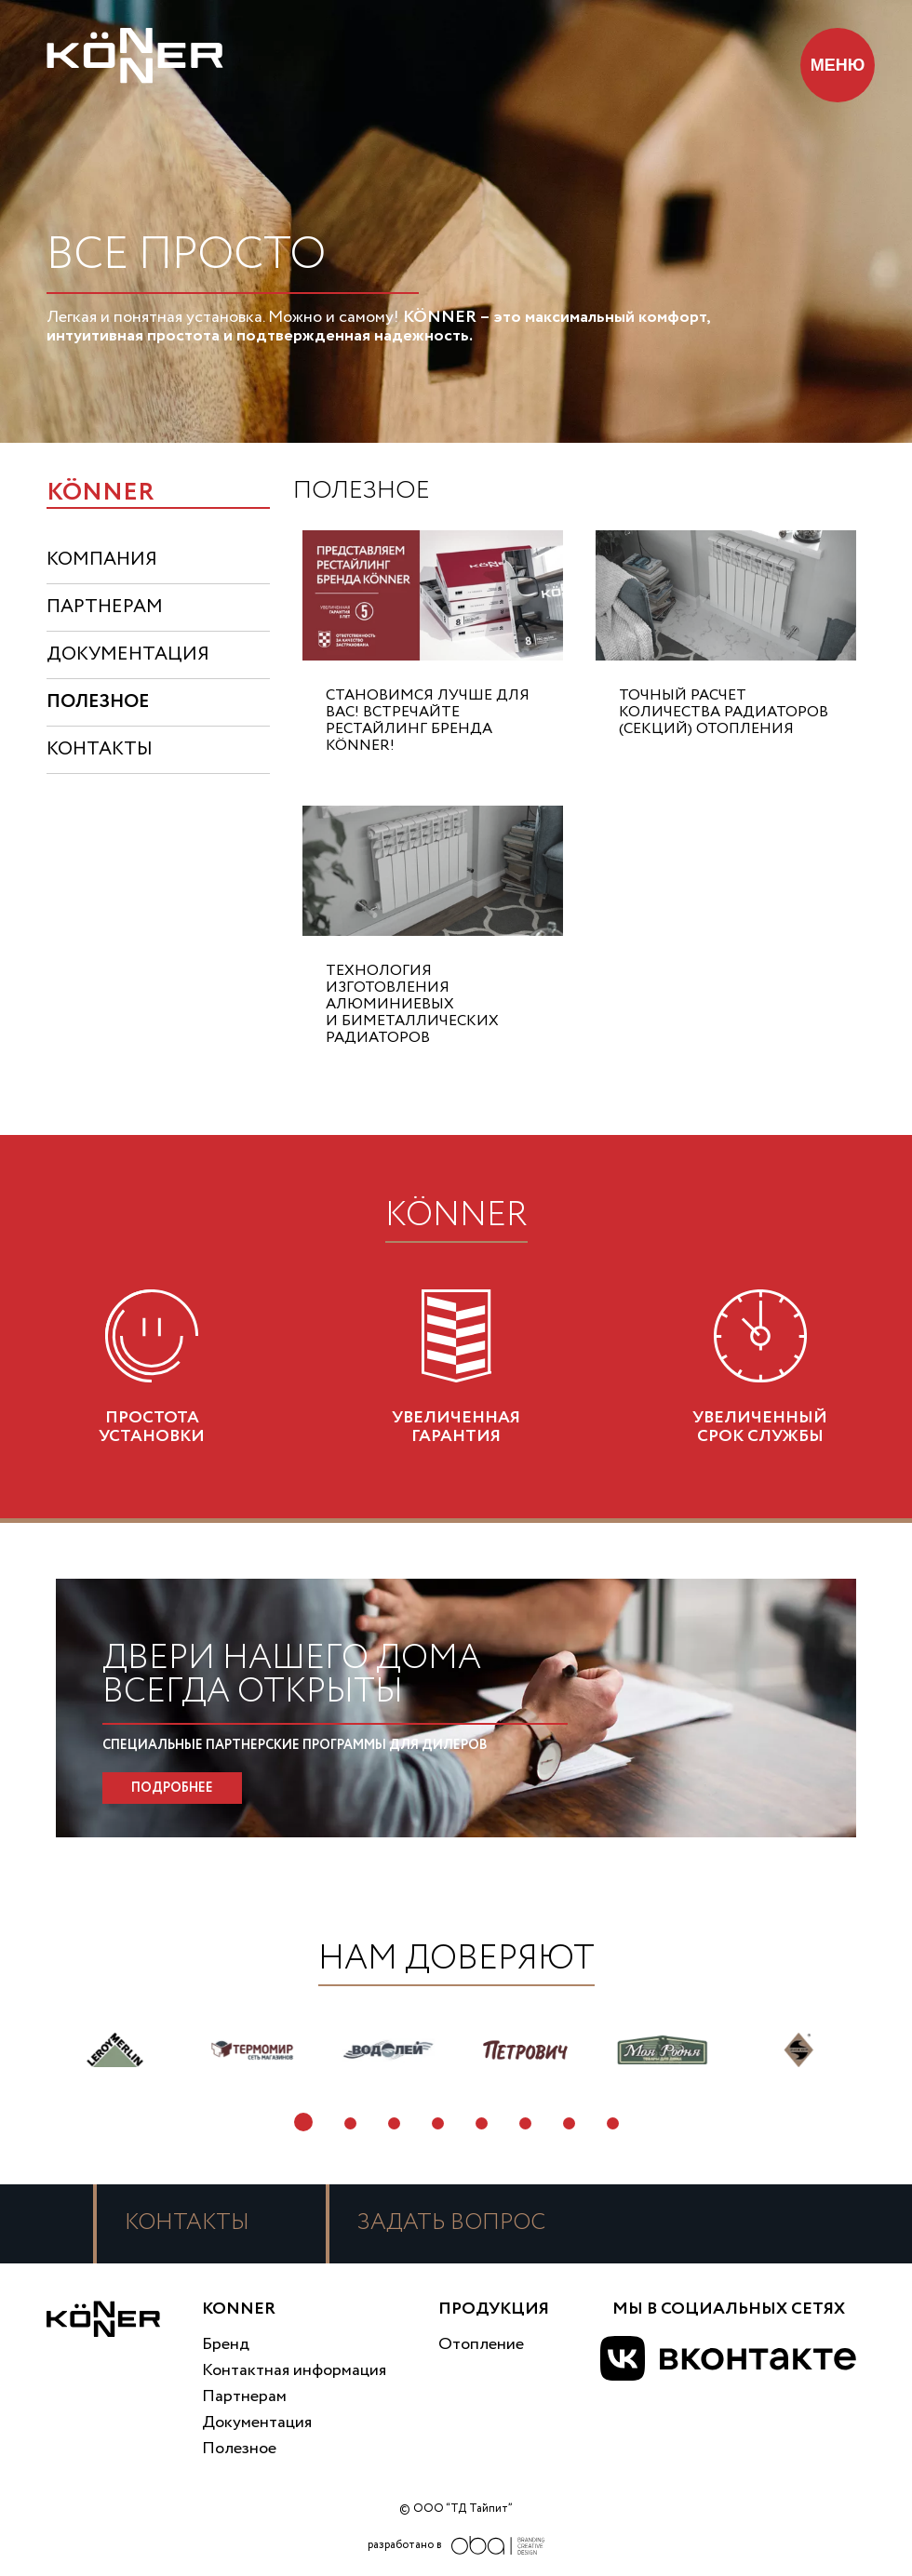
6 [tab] (525, 2123)
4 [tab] (438, 2123)
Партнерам (244, 2396)
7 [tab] (569, 2123)
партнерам (105, 607)
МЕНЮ (838, 65)
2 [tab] (350, 2123)
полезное (98, 701)
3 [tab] (394, 2123)
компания (102, 559)
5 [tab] (482, 2123)
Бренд (225, 2344)
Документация (257, 2422)
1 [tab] (303, 2122)
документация (128, 654)
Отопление (481, 2344)
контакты (100, 749)
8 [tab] (613, 2123)
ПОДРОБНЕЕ (172, 1788)
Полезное (239, 2448)
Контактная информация (294, 2370)
